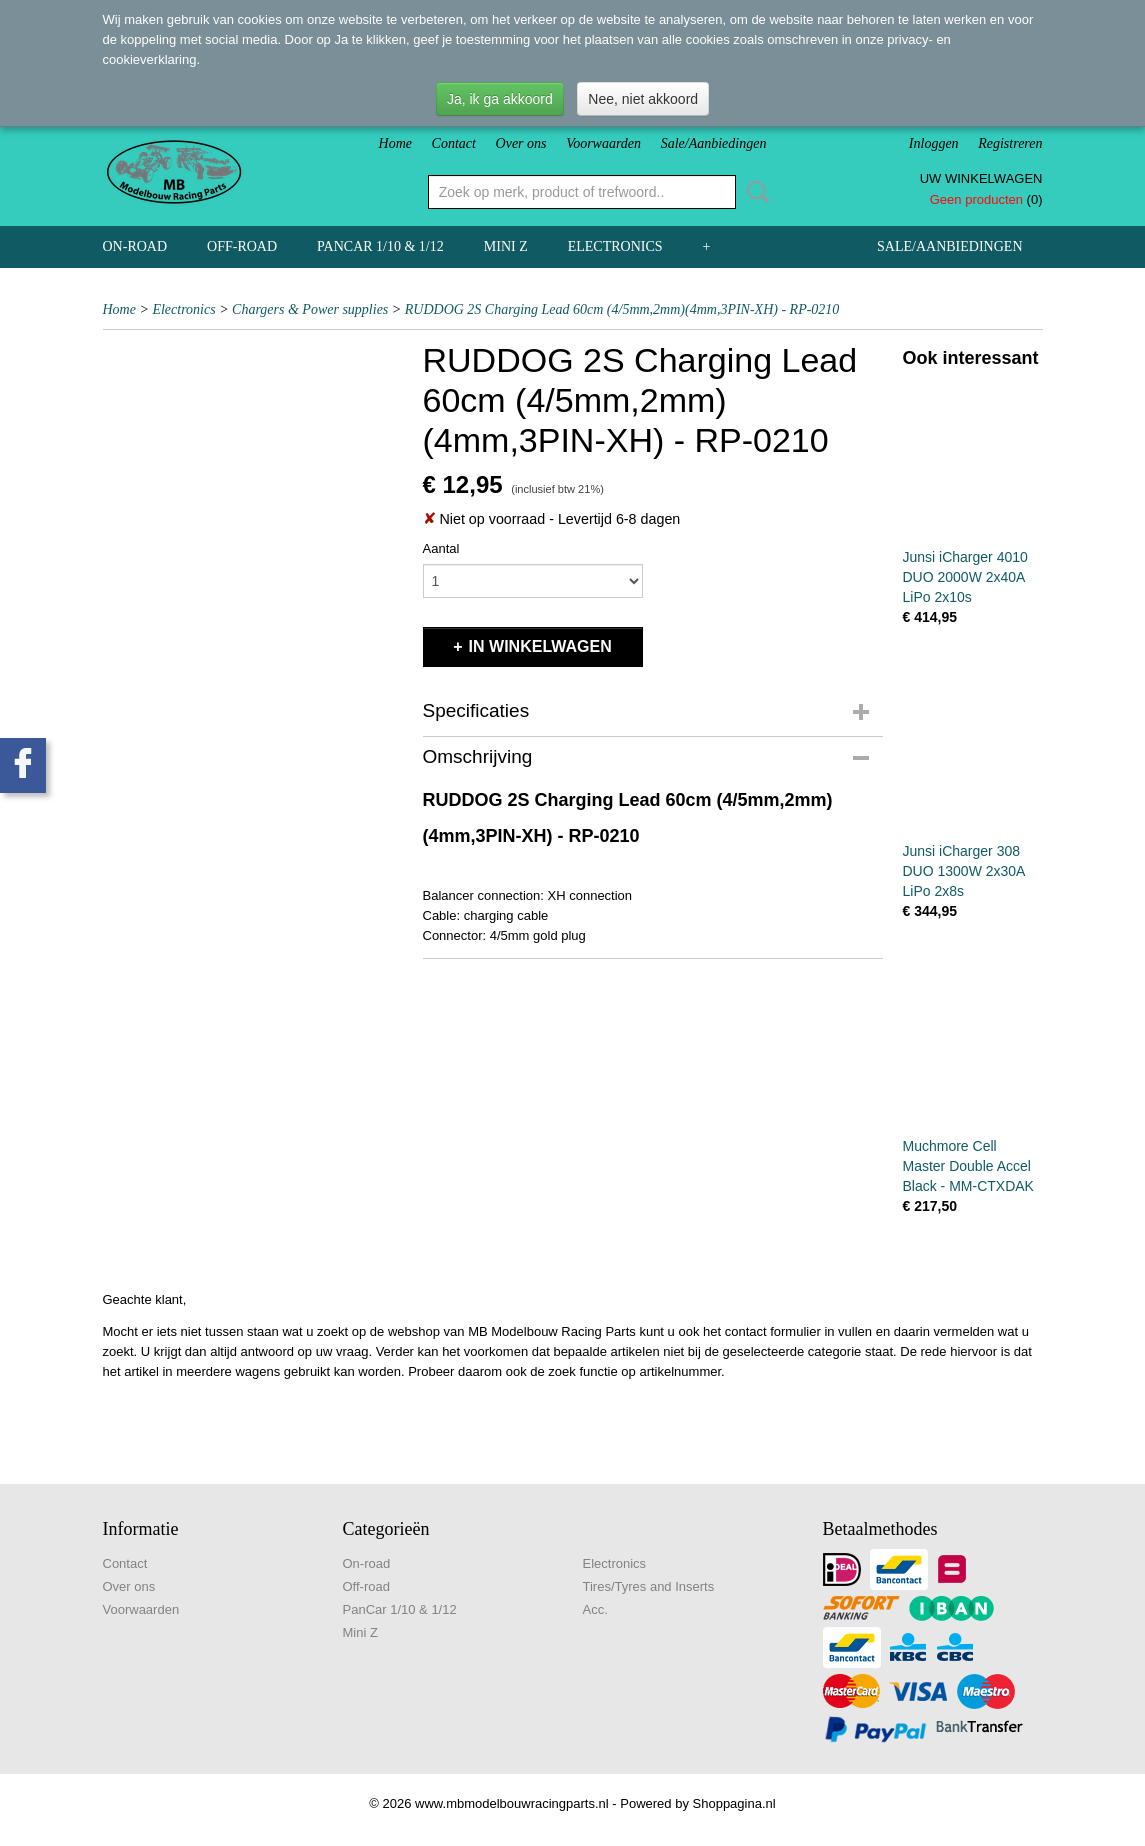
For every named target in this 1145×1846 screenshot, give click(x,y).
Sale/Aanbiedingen (714, 143)
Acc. (595, 1609)
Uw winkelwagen (981, 178)
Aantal (441, 548)
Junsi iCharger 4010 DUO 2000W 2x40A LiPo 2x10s (965, 577)
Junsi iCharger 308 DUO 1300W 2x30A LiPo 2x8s (964, 871)
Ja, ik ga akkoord (500, 99)
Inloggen (934, 143)
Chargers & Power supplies (310, 309)
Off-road (242, 246)
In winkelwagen (540, 646)
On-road (135, 246)
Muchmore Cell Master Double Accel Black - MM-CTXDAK (968, 1166)
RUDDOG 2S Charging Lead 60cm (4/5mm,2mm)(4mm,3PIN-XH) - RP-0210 (622, 309)
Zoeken (754, 192)
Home (395, 143)
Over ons (521, 143)
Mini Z (506, 246)
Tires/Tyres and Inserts (649, 1586)
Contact (454, 143)
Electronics (615, 246)
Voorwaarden (603, 143)
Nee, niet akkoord (643, 99)
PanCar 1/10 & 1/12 (380, 246)
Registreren (1010, 143)
